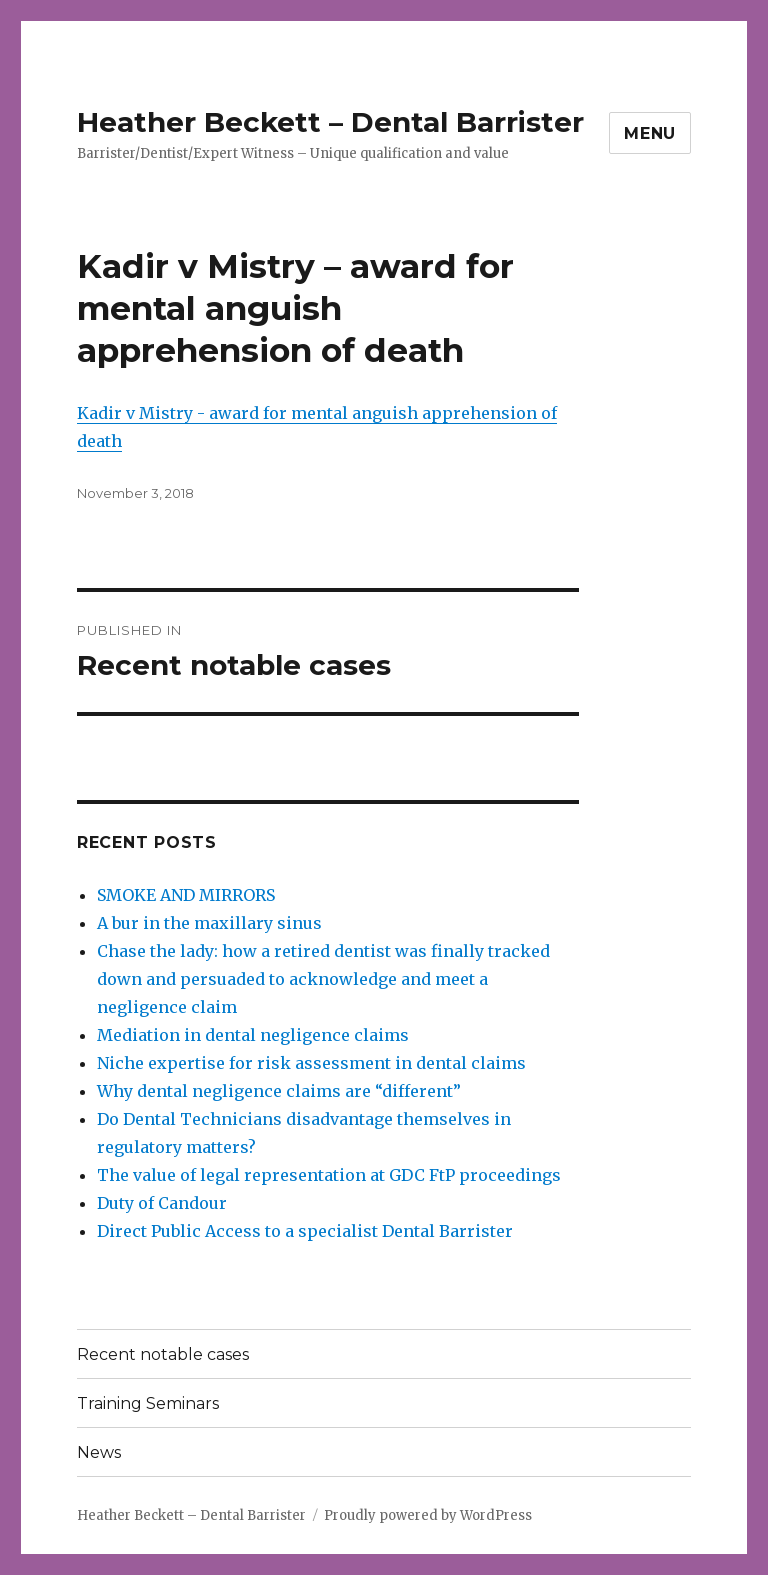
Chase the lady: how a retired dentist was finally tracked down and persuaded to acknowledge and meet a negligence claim (323, 979)
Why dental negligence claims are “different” (279, 1091)
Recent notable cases (163, 1354)
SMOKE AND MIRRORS (186, 895)
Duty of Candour (162, 1203)
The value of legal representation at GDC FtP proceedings (329, 1175)
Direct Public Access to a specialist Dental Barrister (305, 1231)
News (99, 1452)
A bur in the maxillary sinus (209, 923)
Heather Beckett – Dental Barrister (330, 122)
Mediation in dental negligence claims (253, 1035)
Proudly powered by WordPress (428, 1515)
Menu (650, 133)
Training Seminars (148, 1403)
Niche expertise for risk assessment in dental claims (311, 1063)
